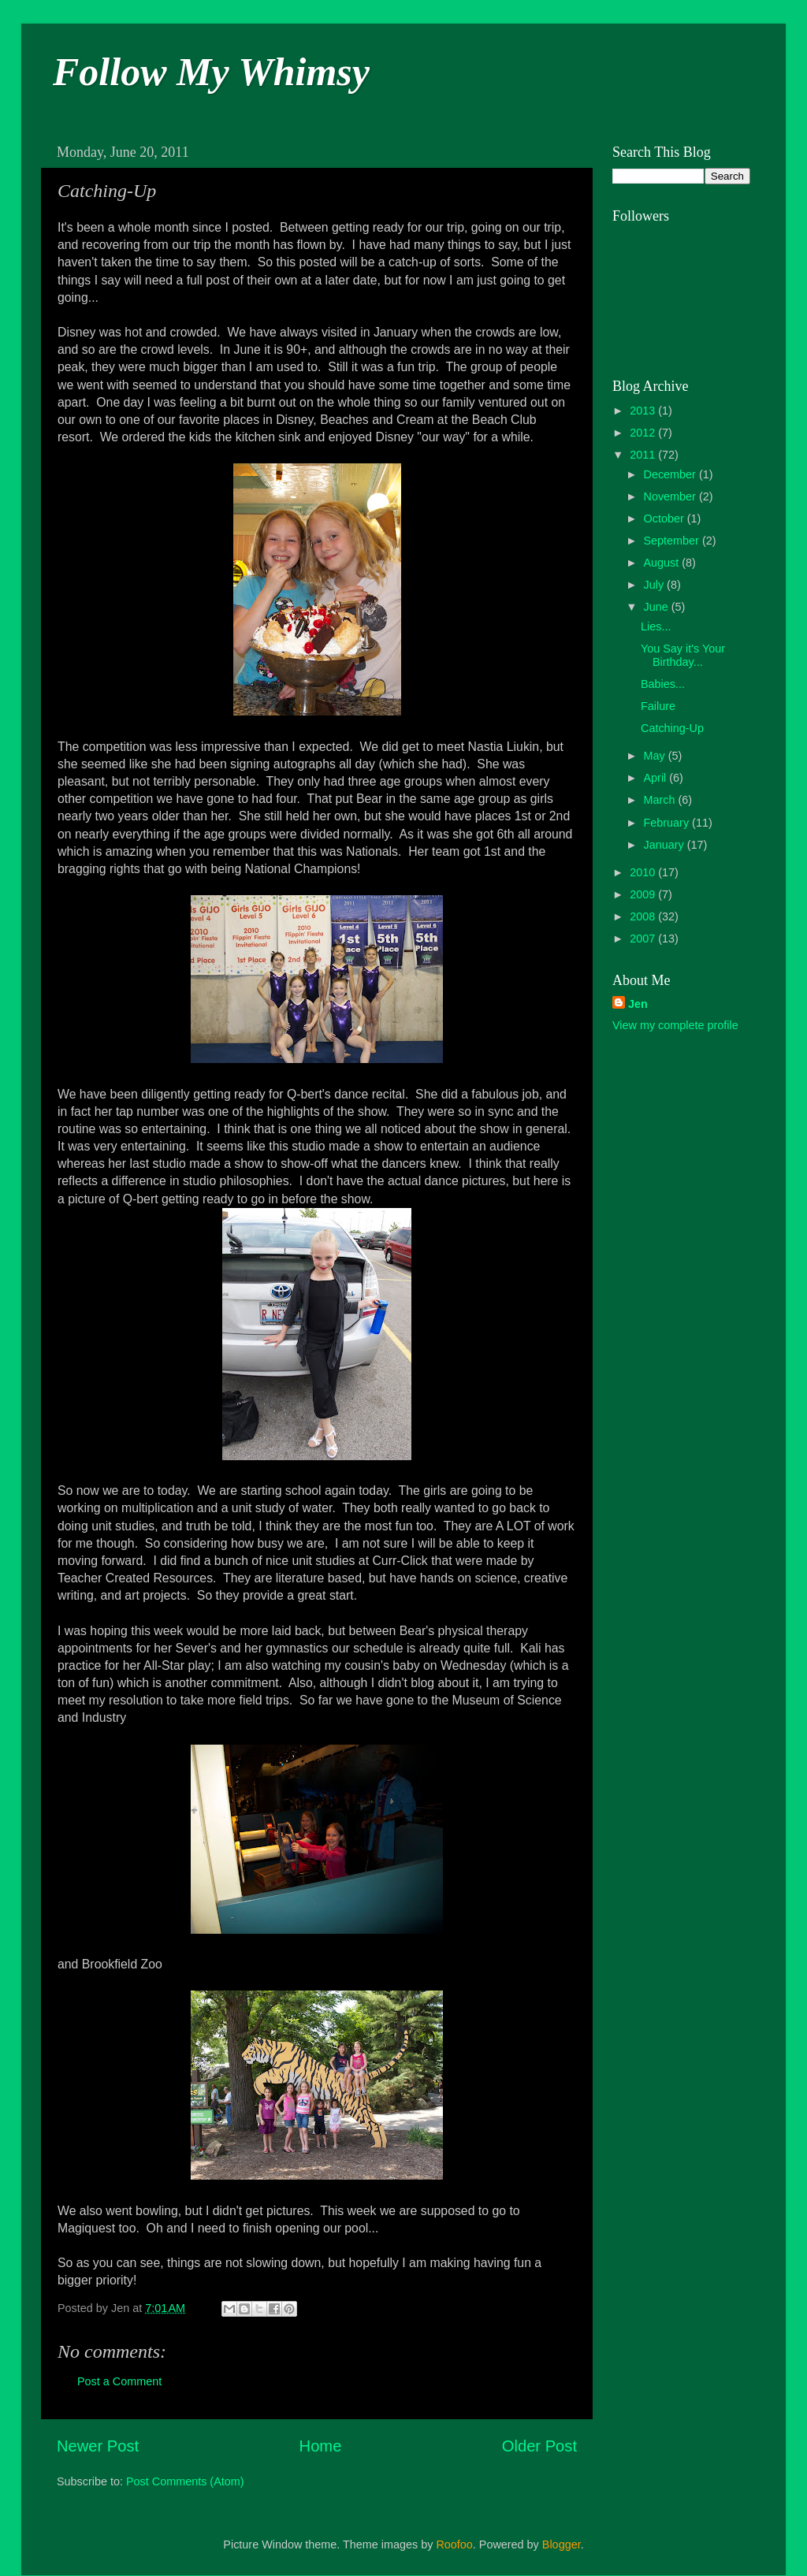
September (673, 540)
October (665, 518)
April (657, 777)
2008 (644, 916)
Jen (638, 1004)
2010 (644, 872)
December (671, 474)
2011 (644, 454)
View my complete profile (675, 1025)
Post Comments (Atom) (185, 2481)
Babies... (663, 684)
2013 (644, 410)
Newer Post (98, 2446)
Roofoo (454, 2544)
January (665, 844)
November (671, 496)
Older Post (539, 2446)
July (656, 584)
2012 (644, 432)
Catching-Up (672, 728)
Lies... (656, 626)
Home (320, 2446)
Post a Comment (119, 2381)
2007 (644, 938)
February (668, 822)
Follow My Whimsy (211, 72)
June (657, 606)
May (656, 755)
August (663, 562)
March (661, 800)
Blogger (561, 2544)
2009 (644, 894)
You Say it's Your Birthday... (683, 655)
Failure (658, 706)
